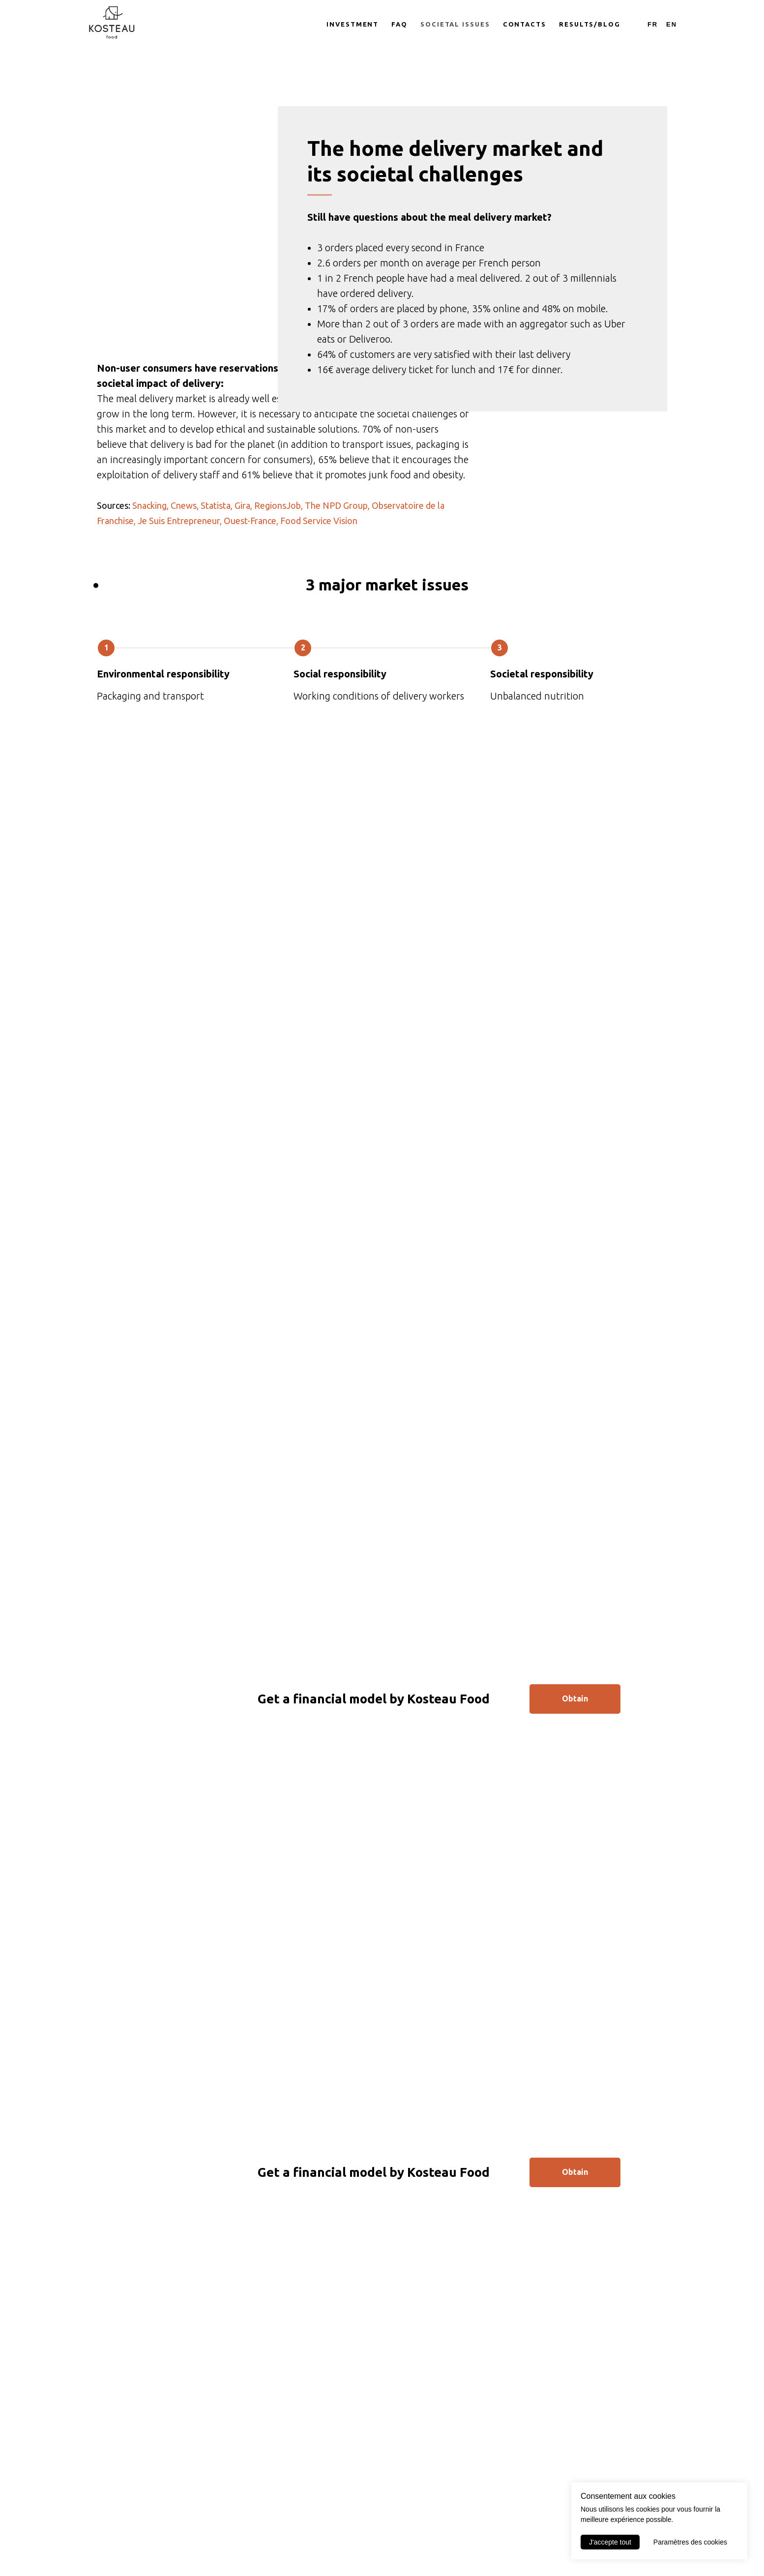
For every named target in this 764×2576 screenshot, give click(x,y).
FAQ (399, 24)
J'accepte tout (610, 2542)
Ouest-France (250, 612)
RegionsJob (277, 597)
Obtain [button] (575, 1790)
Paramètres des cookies (690, 2542)
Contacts (524, 24)
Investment (352, 24)
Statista (216, 597)
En (671, 24)
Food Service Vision (318, 612)
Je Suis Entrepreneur (179, 612)
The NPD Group (336, 597)
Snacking (149, 597)
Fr (652, 24)
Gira (242, 597)
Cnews (184, 597)
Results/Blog (589, 24)
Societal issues (455, 24)
